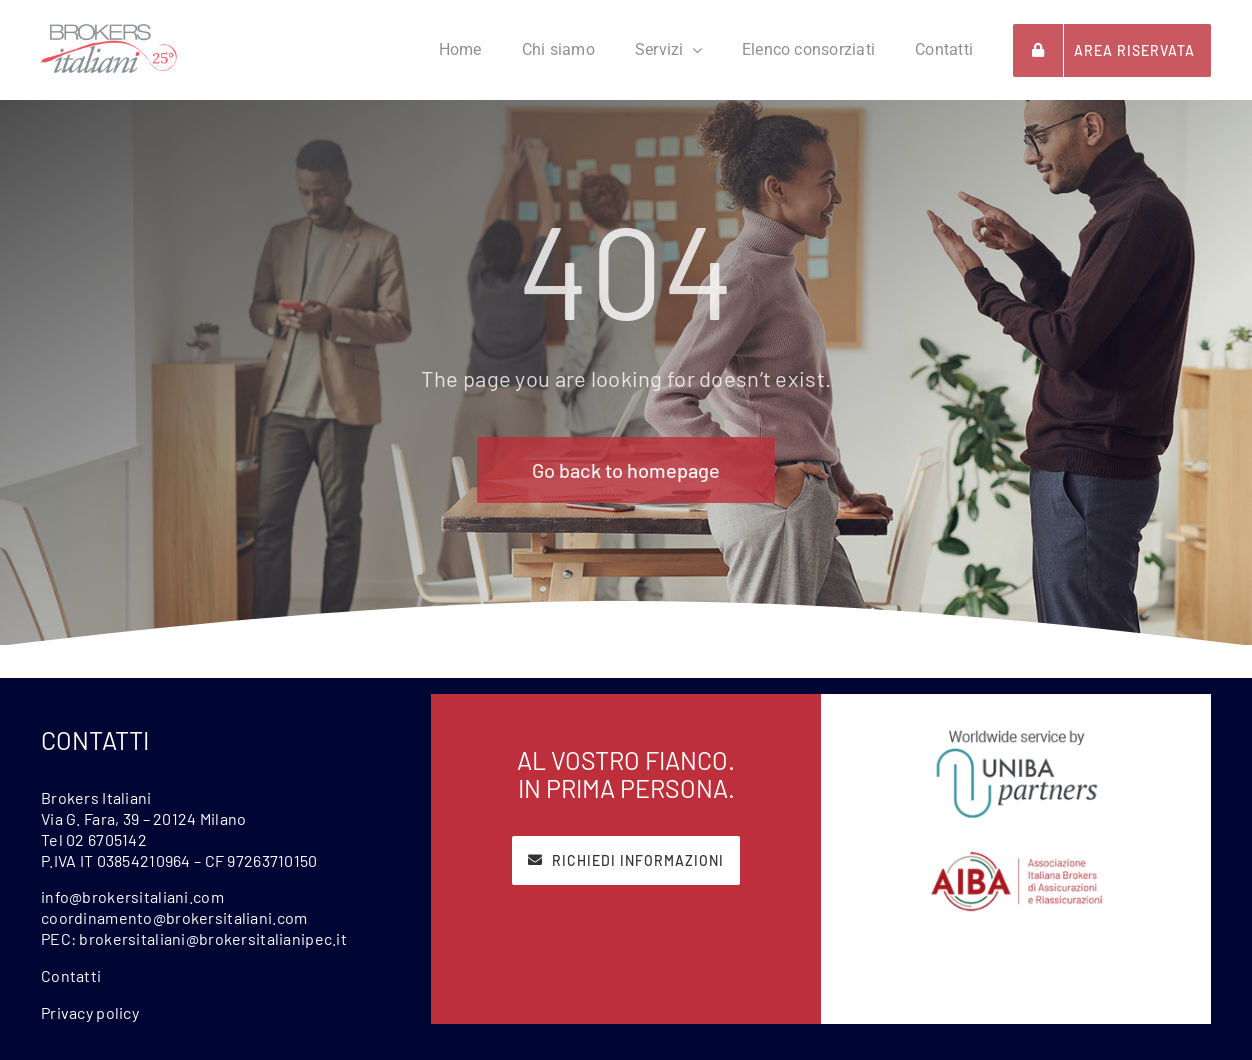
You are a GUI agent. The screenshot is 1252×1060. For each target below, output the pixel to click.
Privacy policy (90, 1012)
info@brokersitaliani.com (132, 896)
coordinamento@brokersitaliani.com (174, 917)
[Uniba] (1016, 733)
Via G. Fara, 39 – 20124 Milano (144, 818)
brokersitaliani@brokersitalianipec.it (213, 938)
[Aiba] (1016, 859)
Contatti (71, 975)
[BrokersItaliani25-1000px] (109, 33)
